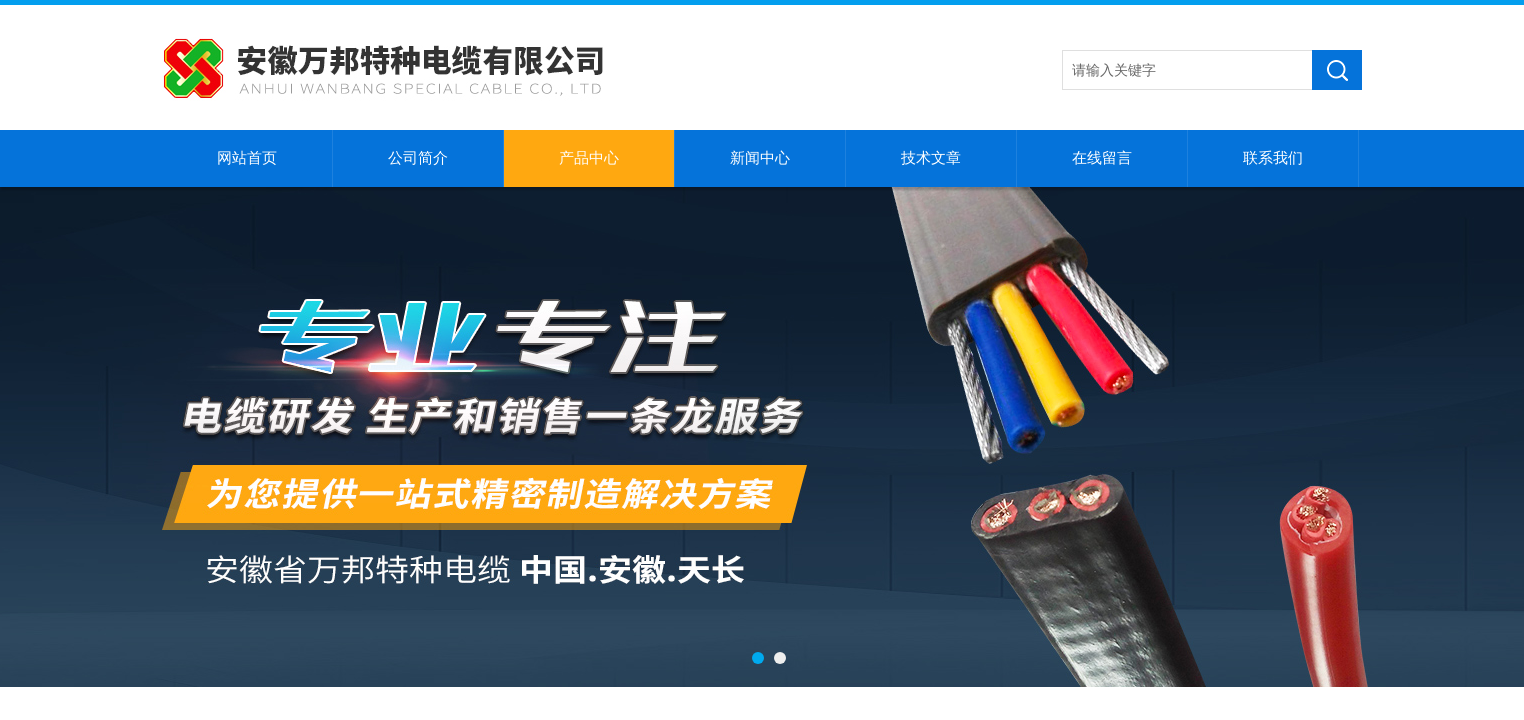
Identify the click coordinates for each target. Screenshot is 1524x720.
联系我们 (1273, 158)
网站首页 (247, 158)
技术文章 (931, 158)
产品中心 (589, 158)
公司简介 (418, 158)
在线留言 (1102, 158)
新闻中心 (760, 158)
